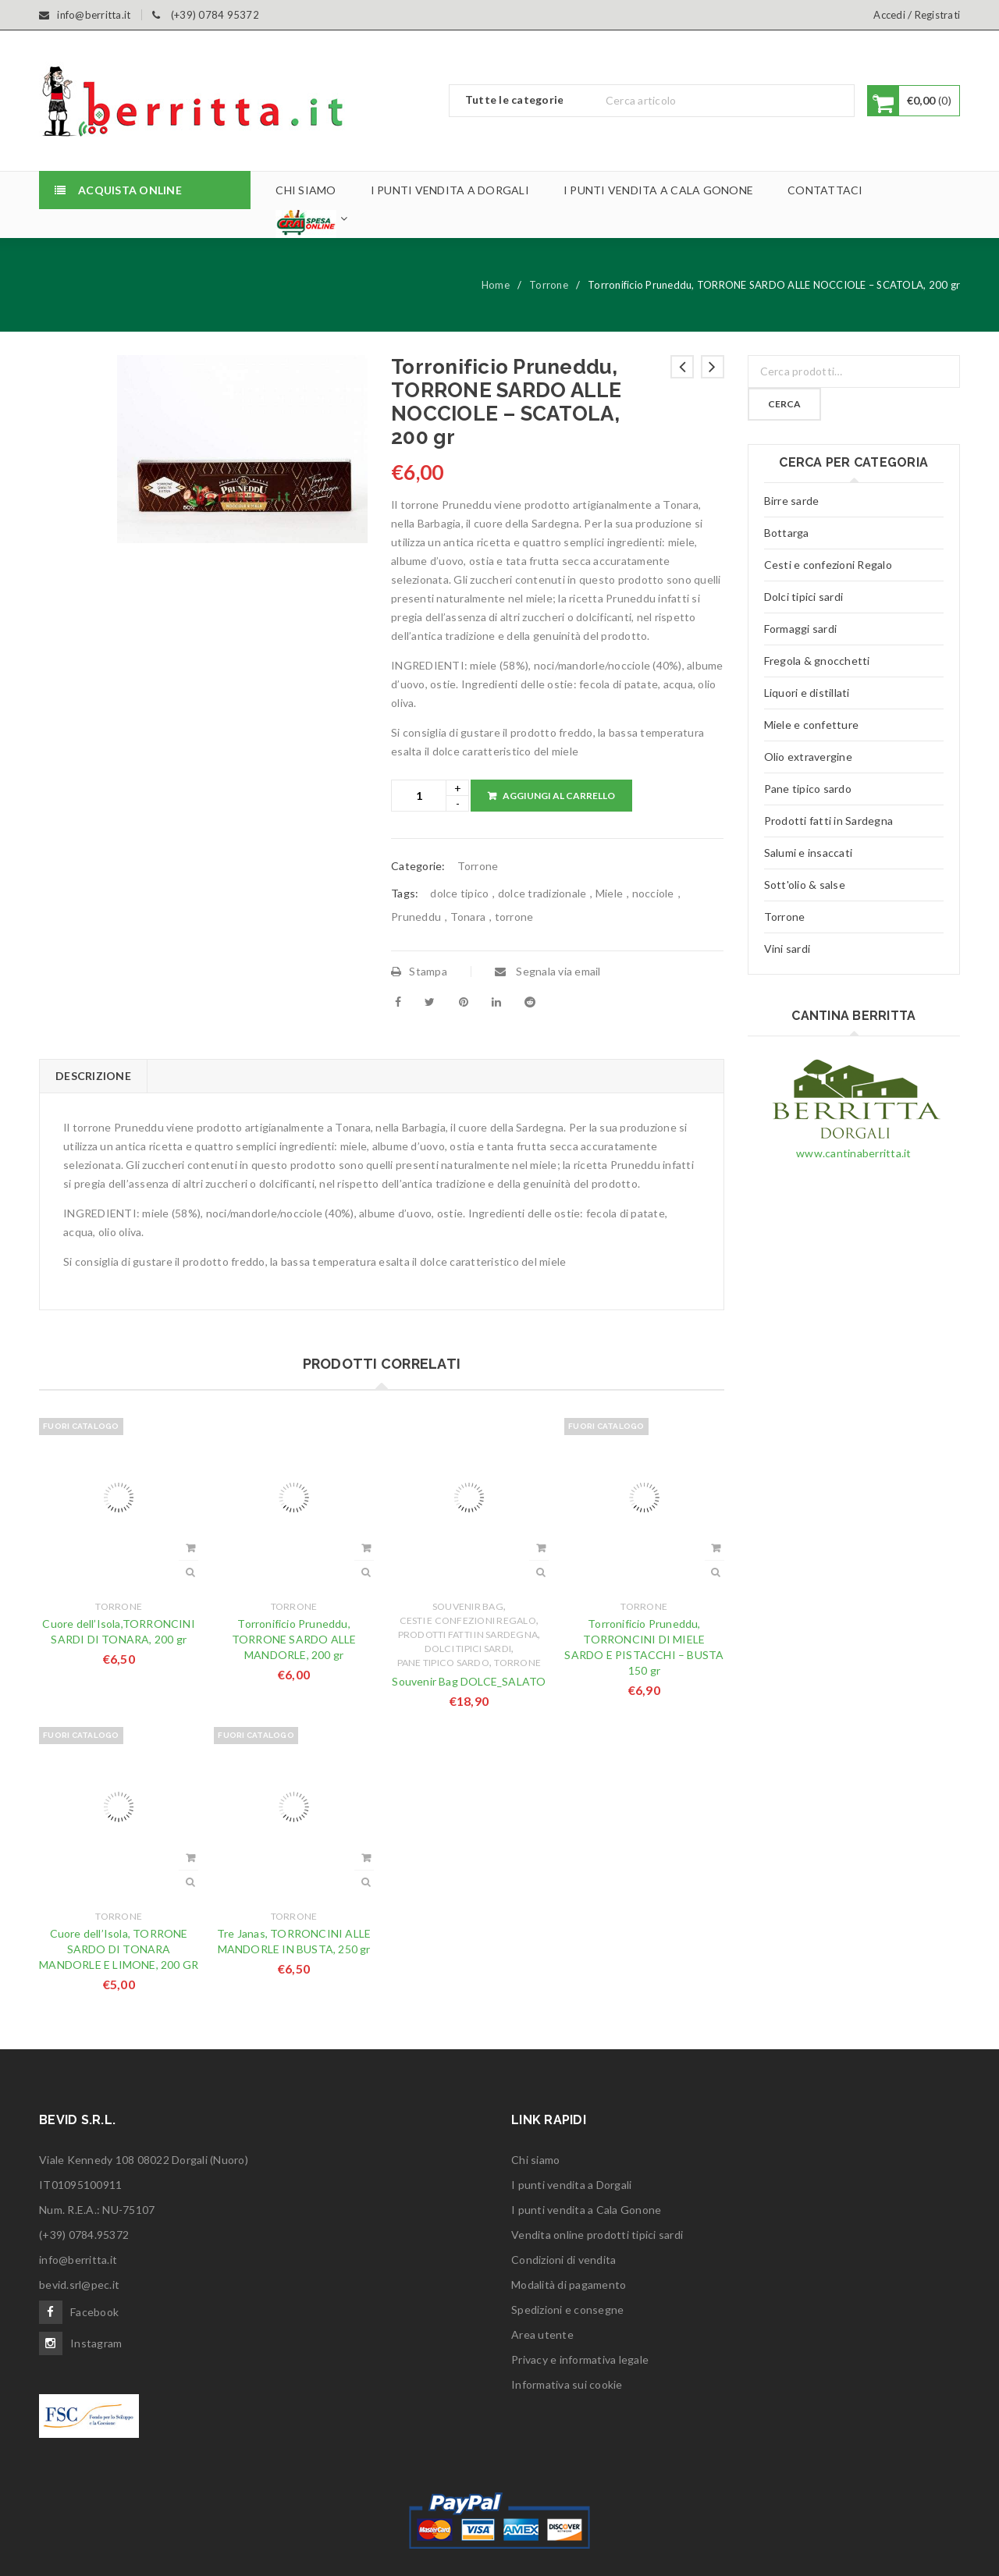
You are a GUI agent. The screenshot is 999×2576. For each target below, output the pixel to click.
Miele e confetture (811, 724)
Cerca (784, 404)
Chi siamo (535, 2159)
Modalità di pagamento (568, 2284)
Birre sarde (791, 500)
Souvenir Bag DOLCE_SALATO (469, 1681)
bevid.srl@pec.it (79, 2284)
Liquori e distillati (807, 692)
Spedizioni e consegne (567, 2309)
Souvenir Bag (467, 1606)
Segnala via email (548, 971)
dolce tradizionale (542, 893)
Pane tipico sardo (443, 1662)
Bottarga (786, 532)
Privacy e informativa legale (580, 2359)
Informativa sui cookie (567, 2384)
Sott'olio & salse (804, 884)
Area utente (542, 2334)
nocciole (653, 893)
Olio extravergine (808, 756)
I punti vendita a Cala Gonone (586, 2209)
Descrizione (93, 1075)
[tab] (93, 1076)
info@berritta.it (78, 2259)
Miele (609, 893)
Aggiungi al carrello (559, 795)
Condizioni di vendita (563, 2259)
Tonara (468, 916)
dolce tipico (459, 893)
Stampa (419, 971)
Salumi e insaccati (808, 852)
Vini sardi (787, 948)
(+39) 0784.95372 (84, 2234)
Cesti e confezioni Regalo (468, 1620)
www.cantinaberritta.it (854, 1153)
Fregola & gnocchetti (817, 660)
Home (496, 285)
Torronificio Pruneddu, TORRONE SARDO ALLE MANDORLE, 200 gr (294, 1639)
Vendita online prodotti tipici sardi (597, 2234)
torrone (514, 916)
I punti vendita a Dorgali (571, 2184)
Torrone (548, 285)
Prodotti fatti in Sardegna (468, 1634)
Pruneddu (416, 916)
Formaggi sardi (800, 628)
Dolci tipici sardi (468, 1648)
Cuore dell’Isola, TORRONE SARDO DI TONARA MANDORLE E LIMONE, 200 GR (118, 1949)
